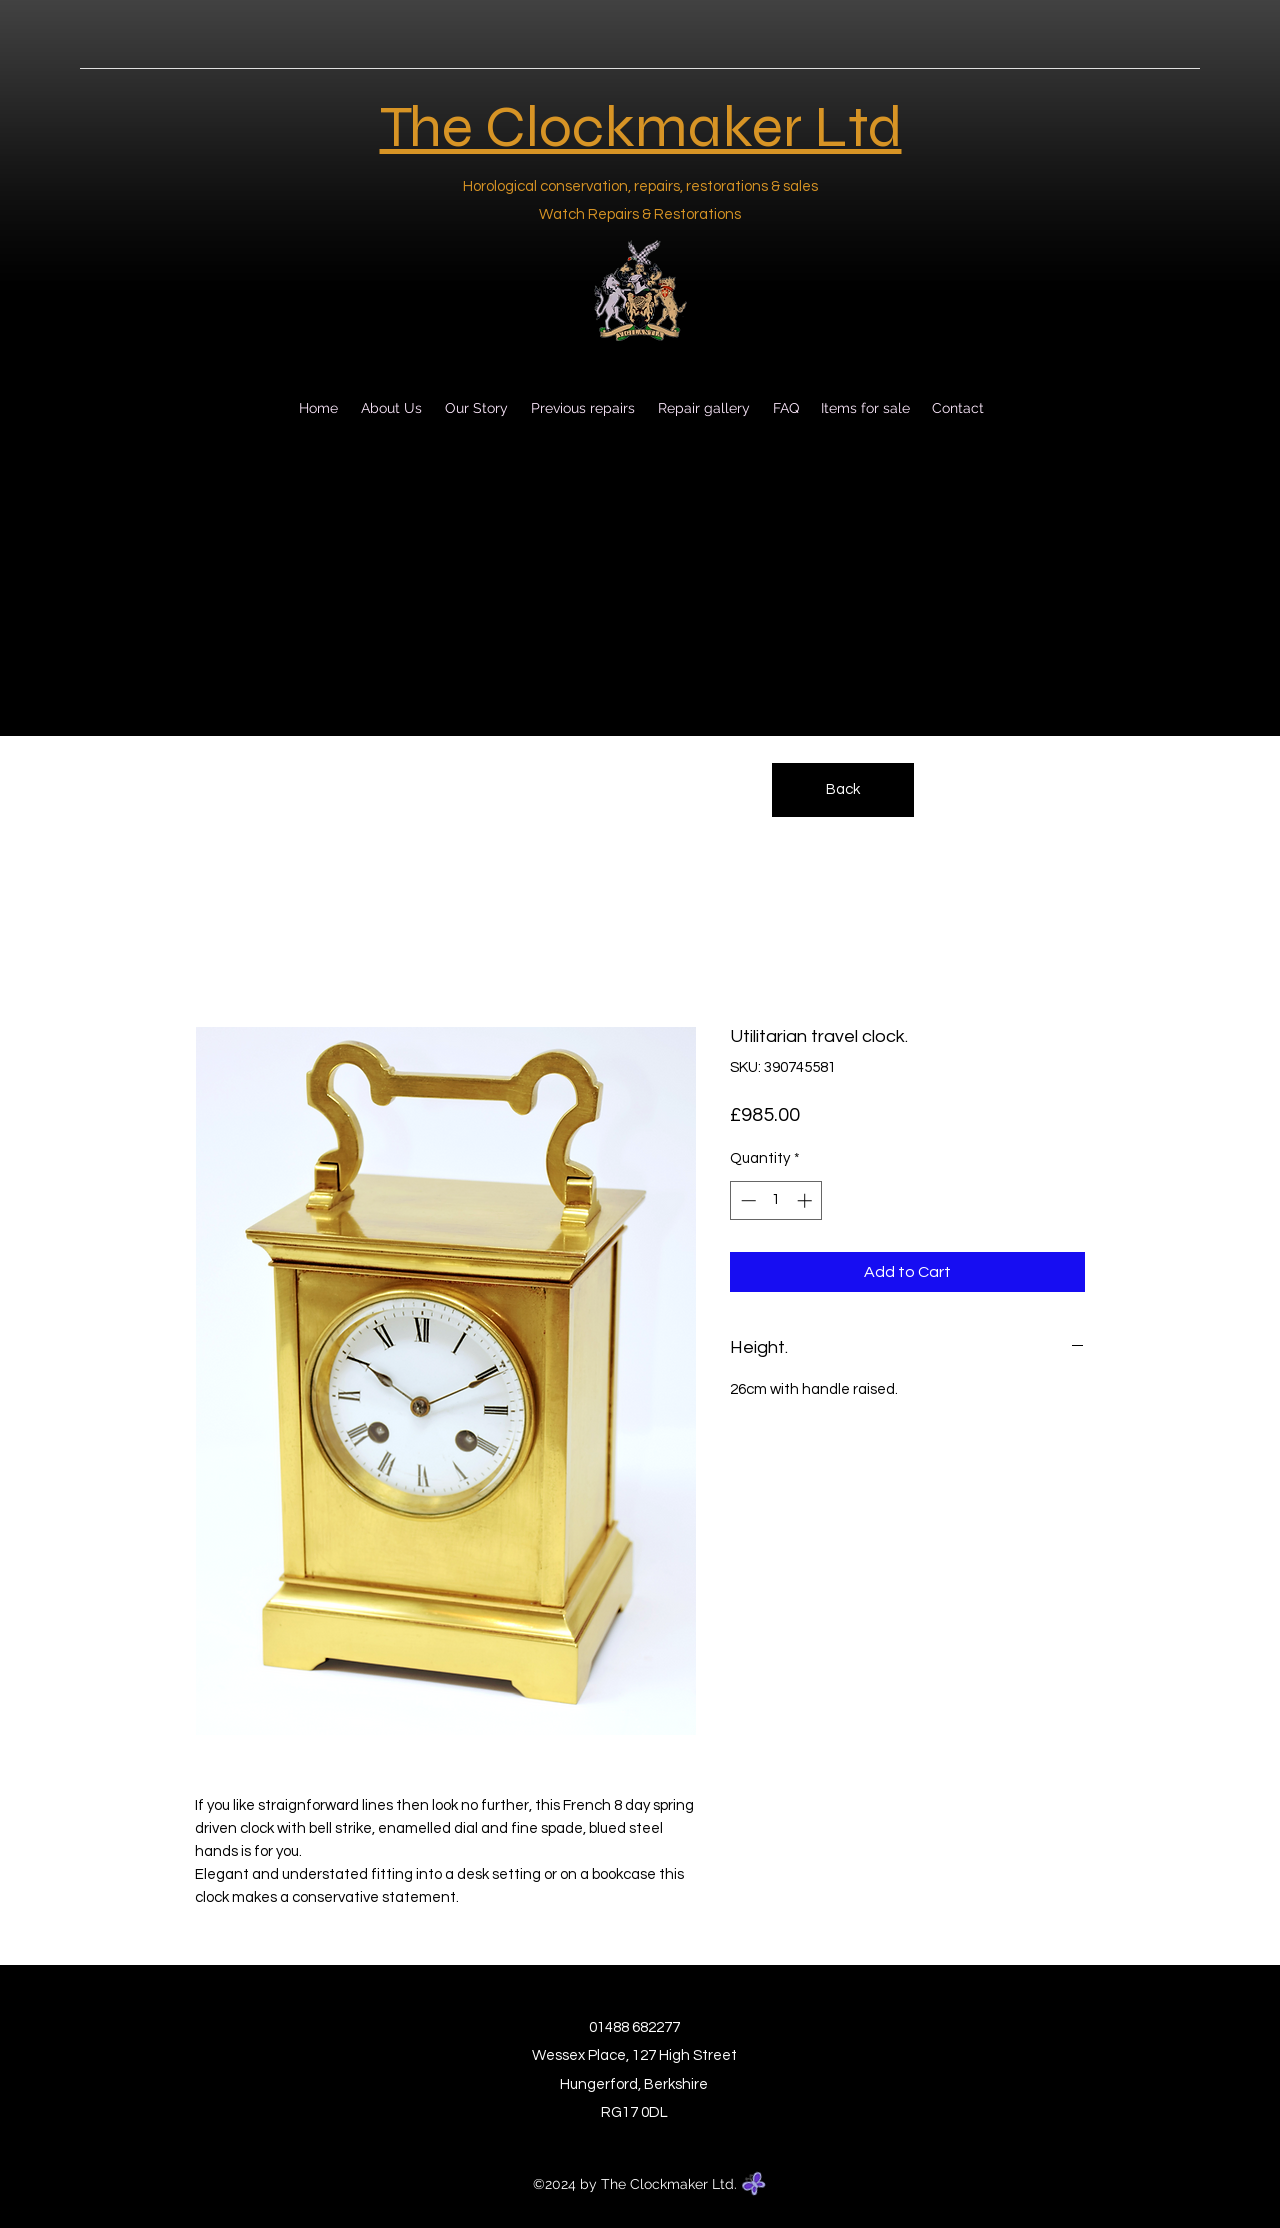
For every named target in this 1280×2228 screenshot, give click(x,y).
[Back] (843, 790)
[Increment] (806, 1200)
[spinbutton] (776, 1200)
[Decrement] (746, 1200)
